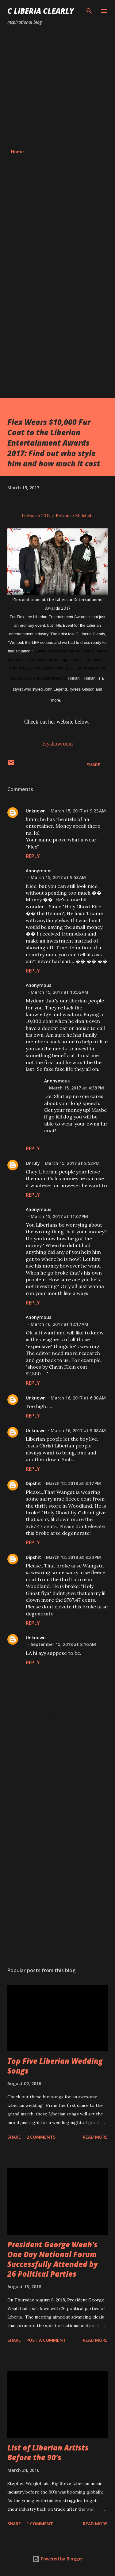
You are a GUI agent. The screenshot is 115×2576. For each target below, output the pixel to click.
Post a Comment (46, 2340)
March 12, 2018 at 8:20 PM (73, 1557)
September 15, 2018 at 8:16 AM (63, 1644)
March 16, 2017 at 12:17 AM (59, 1324)
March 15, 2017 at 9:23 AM (78, 811)
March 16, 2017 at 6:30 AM (78, 1398)
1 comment (39, 2524)
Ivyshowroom (57, 744)
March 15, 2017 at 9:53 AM (58, 877)
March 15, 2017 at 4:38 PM (76, 1088)
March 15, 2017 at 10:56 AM (59, 992)
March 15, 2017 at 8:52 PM (72, 1163)
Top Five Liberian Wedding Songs (55, 2066)
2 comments (41, 2137)
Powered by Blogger (57, 2559)
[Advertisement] (57, 87)
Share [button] (93, 765)
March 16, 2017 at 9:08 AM (78, 1430)
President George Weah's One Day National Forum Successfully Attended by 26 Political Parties (52, 2259)
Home (17, 152)
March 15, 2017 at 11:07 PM (59, 1216)
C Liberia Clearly (40, 11)
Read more (95, 2137)
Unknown (36, 811)
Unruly (33, 1163)
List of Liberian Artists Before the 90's (48, 2452)
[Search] (89, 11)
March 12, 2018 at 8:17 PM (73, 1483)
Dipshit (33, 1483)
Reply (33, 856)
